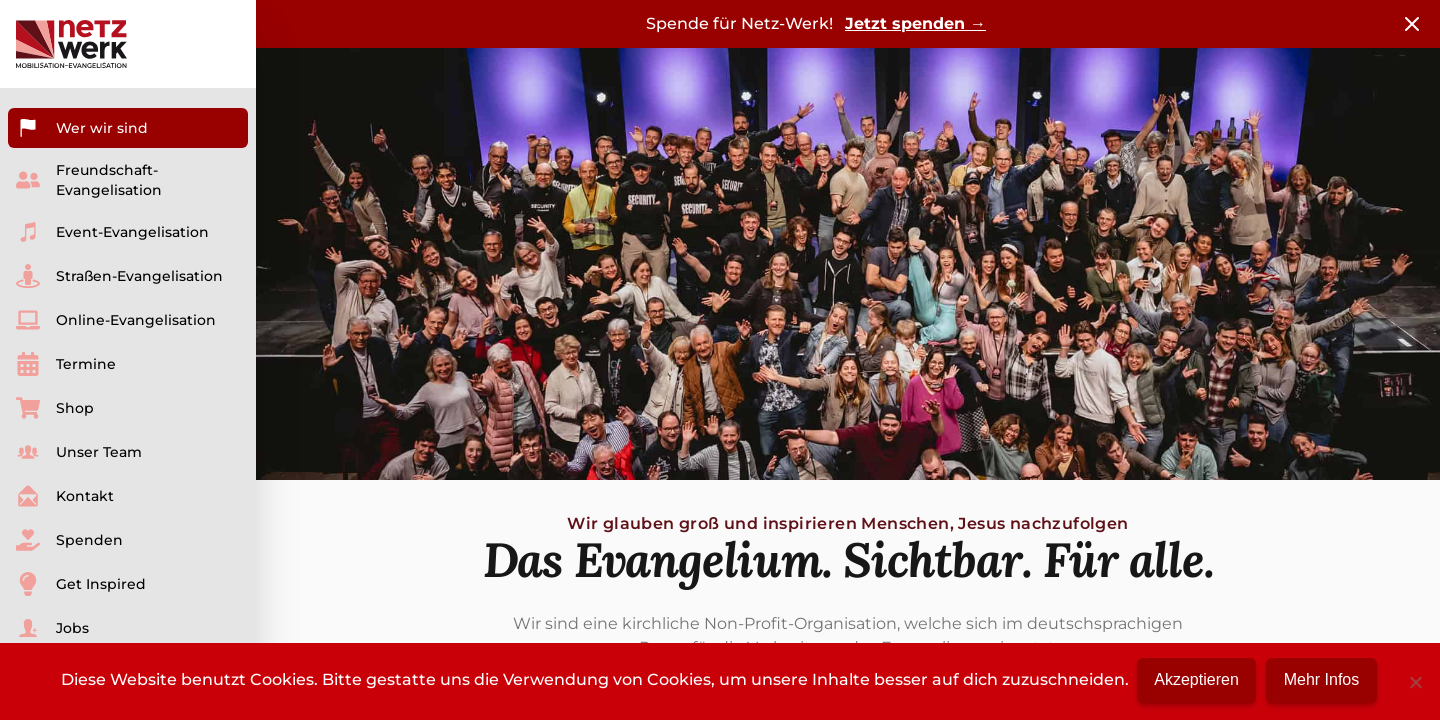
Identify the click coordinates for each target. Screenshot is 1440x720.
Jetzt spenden (915, 23)
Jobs (52, 628)
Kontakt (65, 496)
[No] (1415, 680)
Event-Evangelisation (112, 232)
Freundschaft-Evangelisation (89, 180)
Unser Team (79, 452)
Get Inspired (81, 584)
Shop (55, 408)
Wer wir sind (82, 128)
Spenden (69, 540)
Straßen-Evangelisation (119, 276)
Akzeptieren (1195, 679)
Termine (66, 364)
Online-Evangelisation (116, 320)
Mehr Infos (1327, 679)
